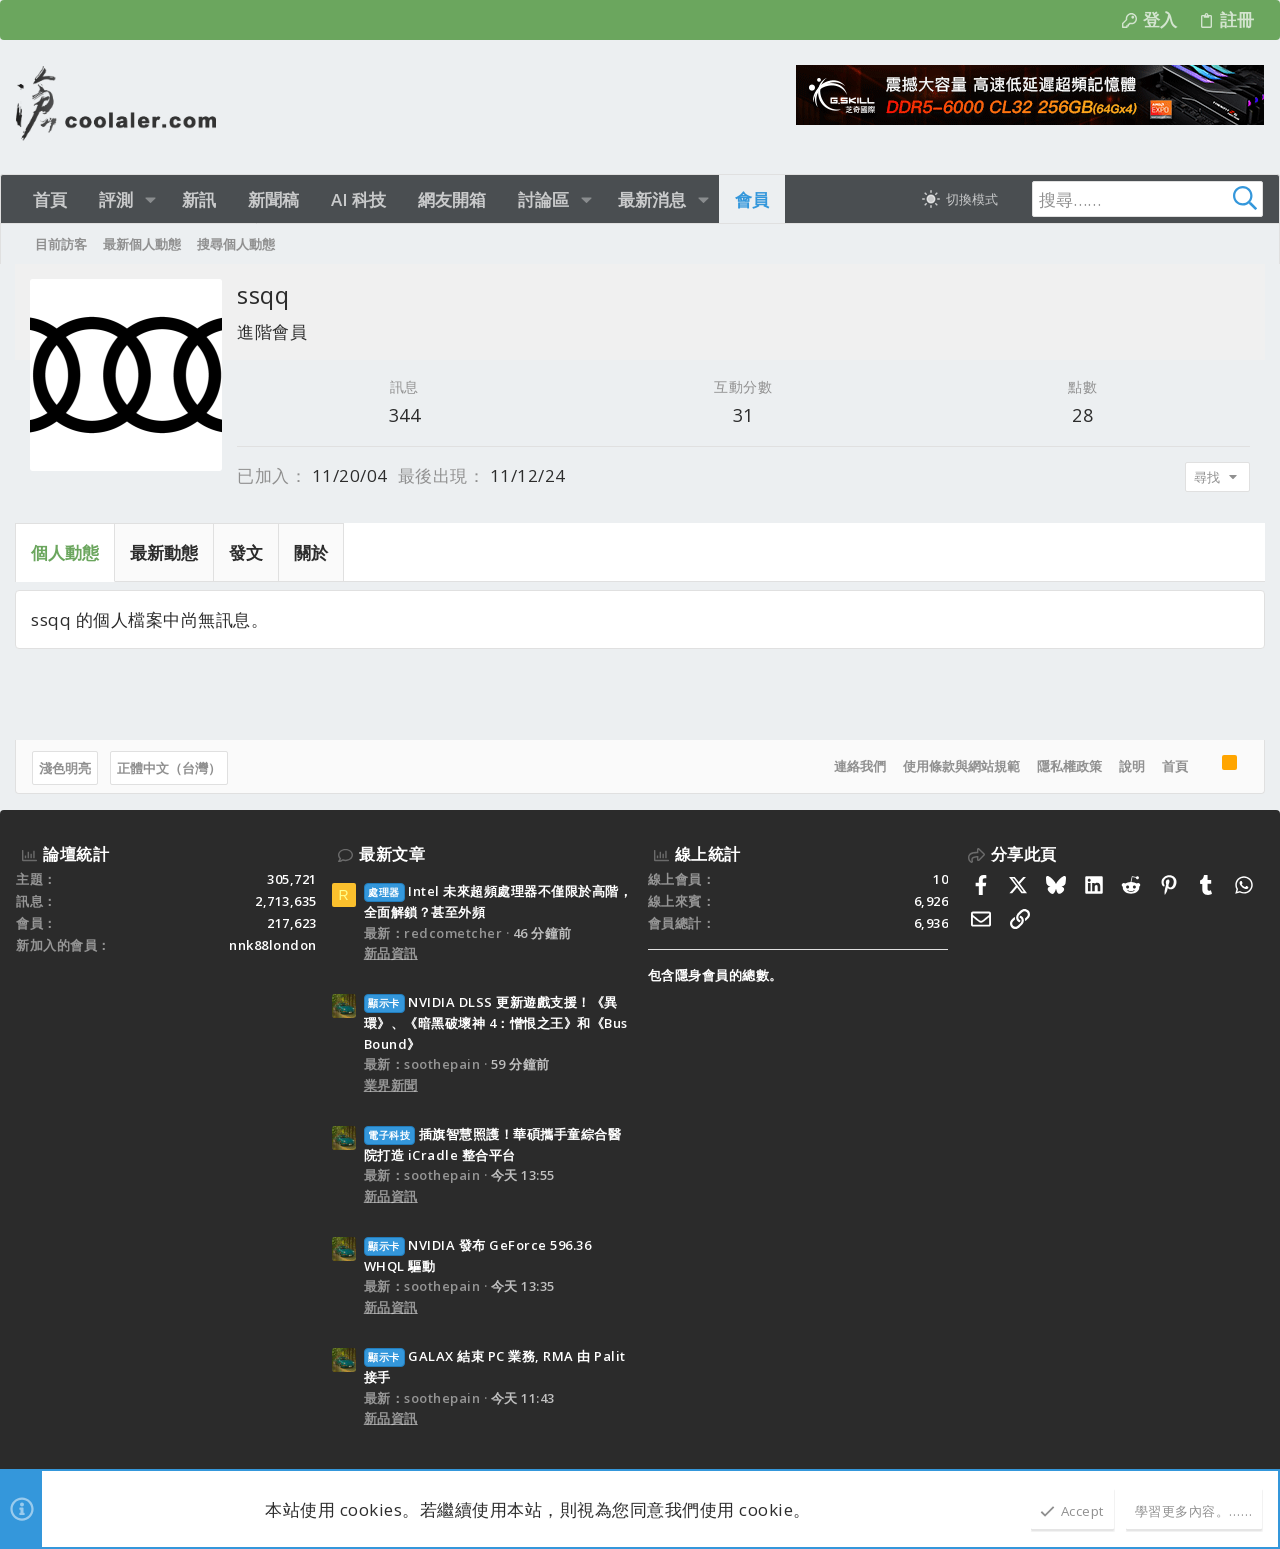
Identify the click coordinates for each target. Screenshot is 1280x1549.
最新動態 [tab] (165, 552)
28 (1082, 415)
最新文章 (392, 854)
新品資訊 (391, 953)
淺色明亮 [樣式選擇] (66, 768)
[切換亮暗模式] (960, 199)
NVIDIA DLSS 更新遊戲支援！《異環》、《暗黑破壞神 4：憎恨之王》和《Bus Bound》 (496, 1023)
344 (405, 415)
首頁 (1174, 766)
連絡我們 (859, 766)
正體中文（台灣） (170, 768)
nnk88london (273, 945)
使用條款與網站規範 (960, 766)
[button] (150, 199)
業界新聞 (391, 1085)
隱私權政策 (1068, 766)
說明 (1131, 766)
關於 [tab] (312, 552)
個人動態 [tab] (66, 552)
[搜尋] (1138, 199)
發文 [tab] (247, 552)
